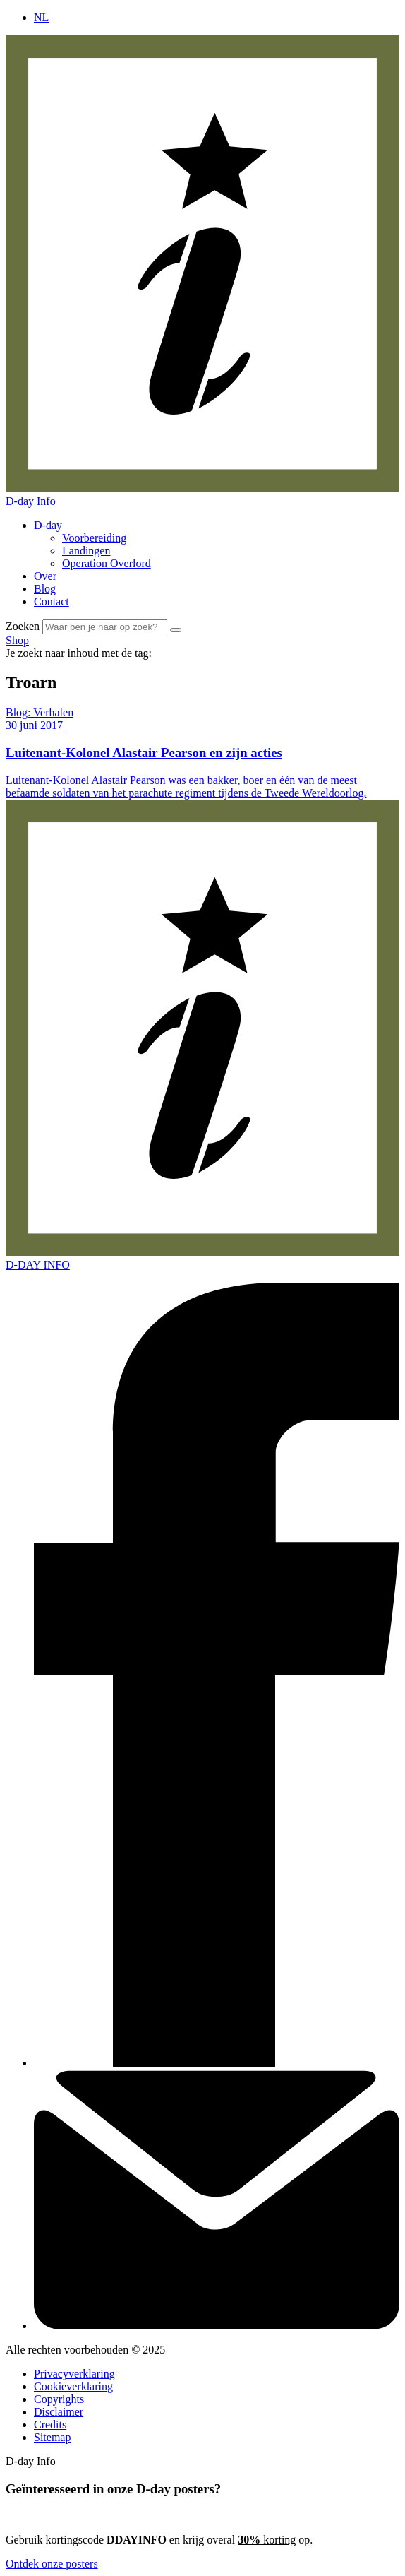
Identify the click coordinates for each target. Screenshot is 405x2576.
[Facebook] (216, 2063)
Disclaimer (58, 2412)
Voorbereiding (94, 538)
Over (45, 576)
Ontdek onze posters (52, 2564)
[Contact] (216, 2326)
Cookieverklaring (73, 2386)
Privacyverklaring (74, 2374)
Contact (51, 601)
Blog (45, 589)
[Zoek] (175, 630)
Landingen (86, 551)
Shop (17, 640)
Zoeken (23, 626)
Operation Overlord (106, 563)
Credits (50, 2424)
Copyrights (59, 2399)
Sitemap (52, 2437)
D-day (48, 525)
